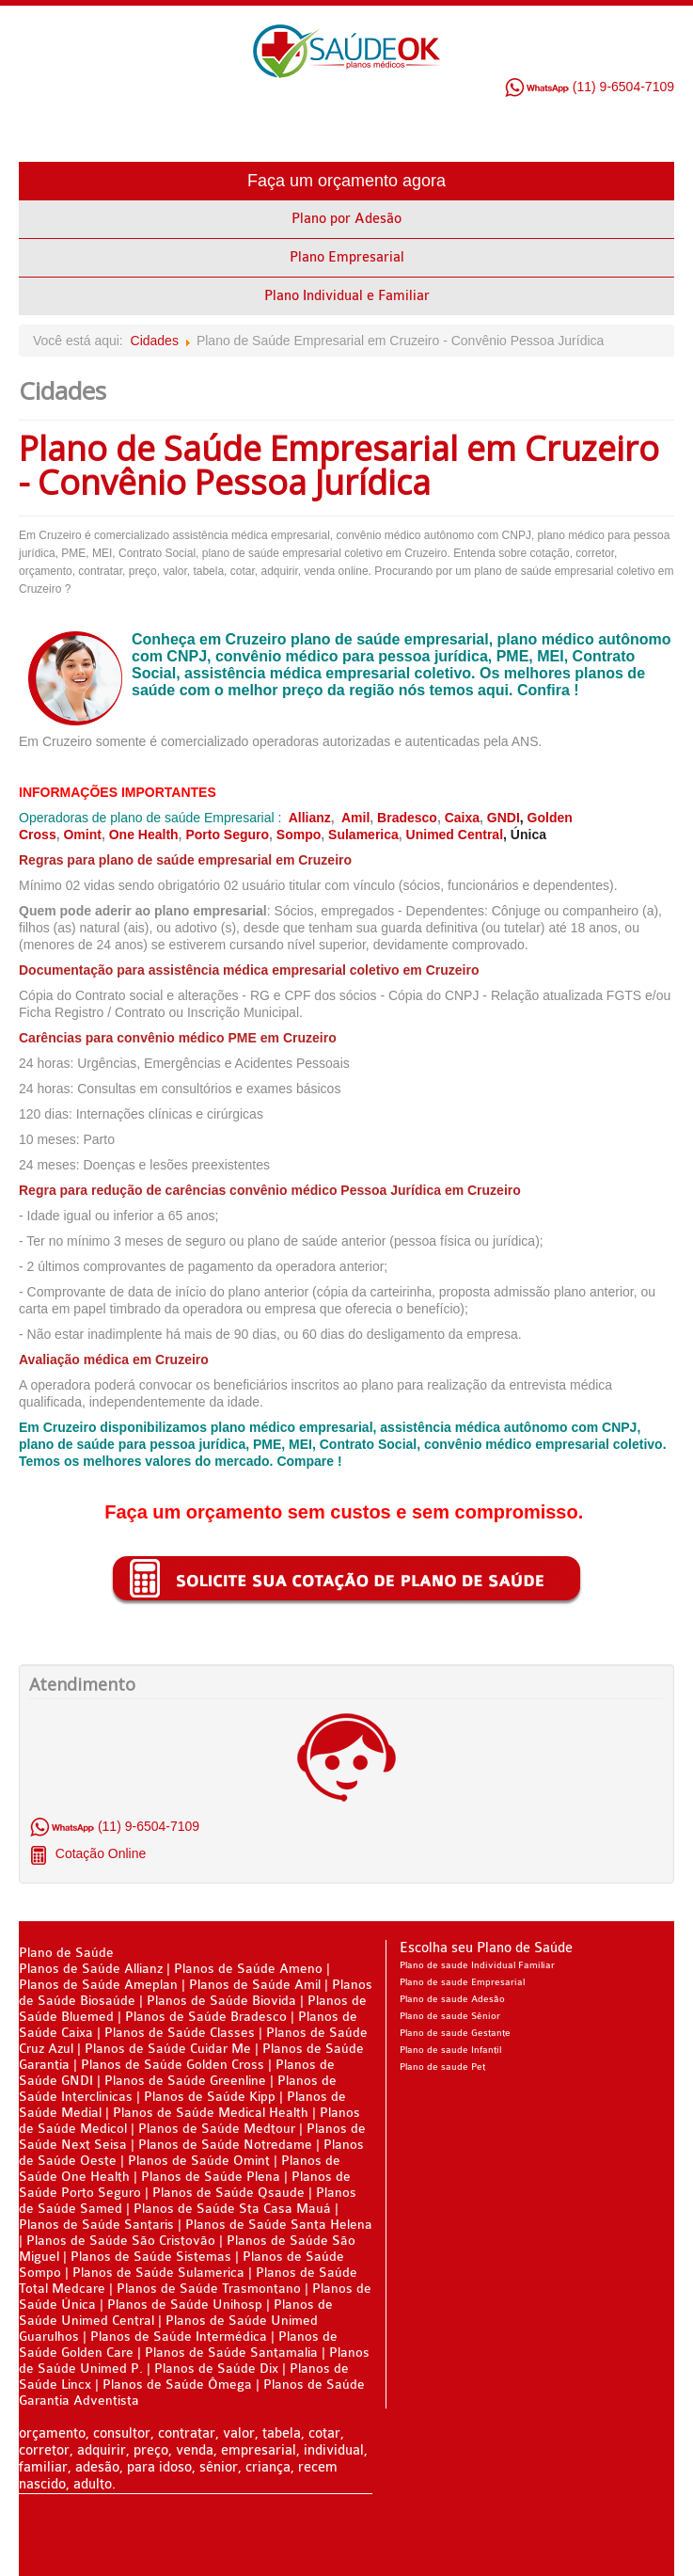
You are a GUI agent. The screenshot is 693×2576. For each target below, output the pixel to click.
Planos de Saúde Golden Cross (172, 2065)
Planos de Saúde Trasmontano (209, 2289)
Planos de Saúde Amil (256, 1985)
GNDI (503, 817)
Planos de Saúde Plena (210, 2177)
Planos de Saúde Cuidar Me (168, 2049)
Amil (355, 817)
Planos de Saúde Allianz (91, 1969)
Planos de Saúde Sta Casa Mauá (232, 2209)
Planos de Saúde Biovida (223, 2001)
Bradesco (407, 817)
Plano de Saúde (66, 1953)
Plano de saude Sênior (450, 2016)
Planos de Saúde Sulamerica (160, 2273)
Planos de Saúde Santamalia (233, 2353)
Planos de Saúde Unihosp (184, 2305)
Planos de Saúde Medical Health (210, 2113)
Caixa (462, 817)
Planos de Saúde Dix (218, 2369)
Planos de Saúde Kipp (210, 2097)
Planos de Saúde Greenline (185, 2081)
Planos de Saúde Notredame (225, 2145)
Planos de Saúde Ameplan (100, 1985)
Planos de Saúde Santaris (96, 2225)
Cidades (155, 340)
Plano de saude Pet (442, 2067)
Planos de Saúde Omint (199, 2161)
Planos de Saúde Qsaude (228, 2193)
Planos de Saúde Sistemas (151, 2257)
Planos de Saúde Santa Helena (278, 2225)
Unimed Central (454, 834)
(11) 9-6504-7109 (589, 86)
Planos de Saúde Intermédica (178, 2337)
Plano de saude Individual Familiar (477, 1965)
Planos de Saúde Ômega (177, 2385)
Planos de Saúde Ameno (248, 1969)
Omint (82, 834)
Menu (660, 133)
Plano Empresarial (347, 257)
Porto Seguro (227, 834)
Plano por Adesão (346, 219)
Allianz (310, 817)
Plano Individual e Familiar (347, 296)
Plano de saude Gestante (455, 2033)
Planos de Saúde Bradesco (208, 2017)
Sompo (298, 834)
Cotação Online (99, 1853)
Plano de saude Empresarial (462, 1982)
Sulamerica (363, 834)
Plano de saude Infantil (450, 2050)
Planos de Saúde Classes (179, 2033)
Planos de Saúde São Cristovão (120, 2241)
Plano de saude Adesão (452, 1999)
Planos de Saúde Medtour (216, 2129)
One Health (144, 834)
